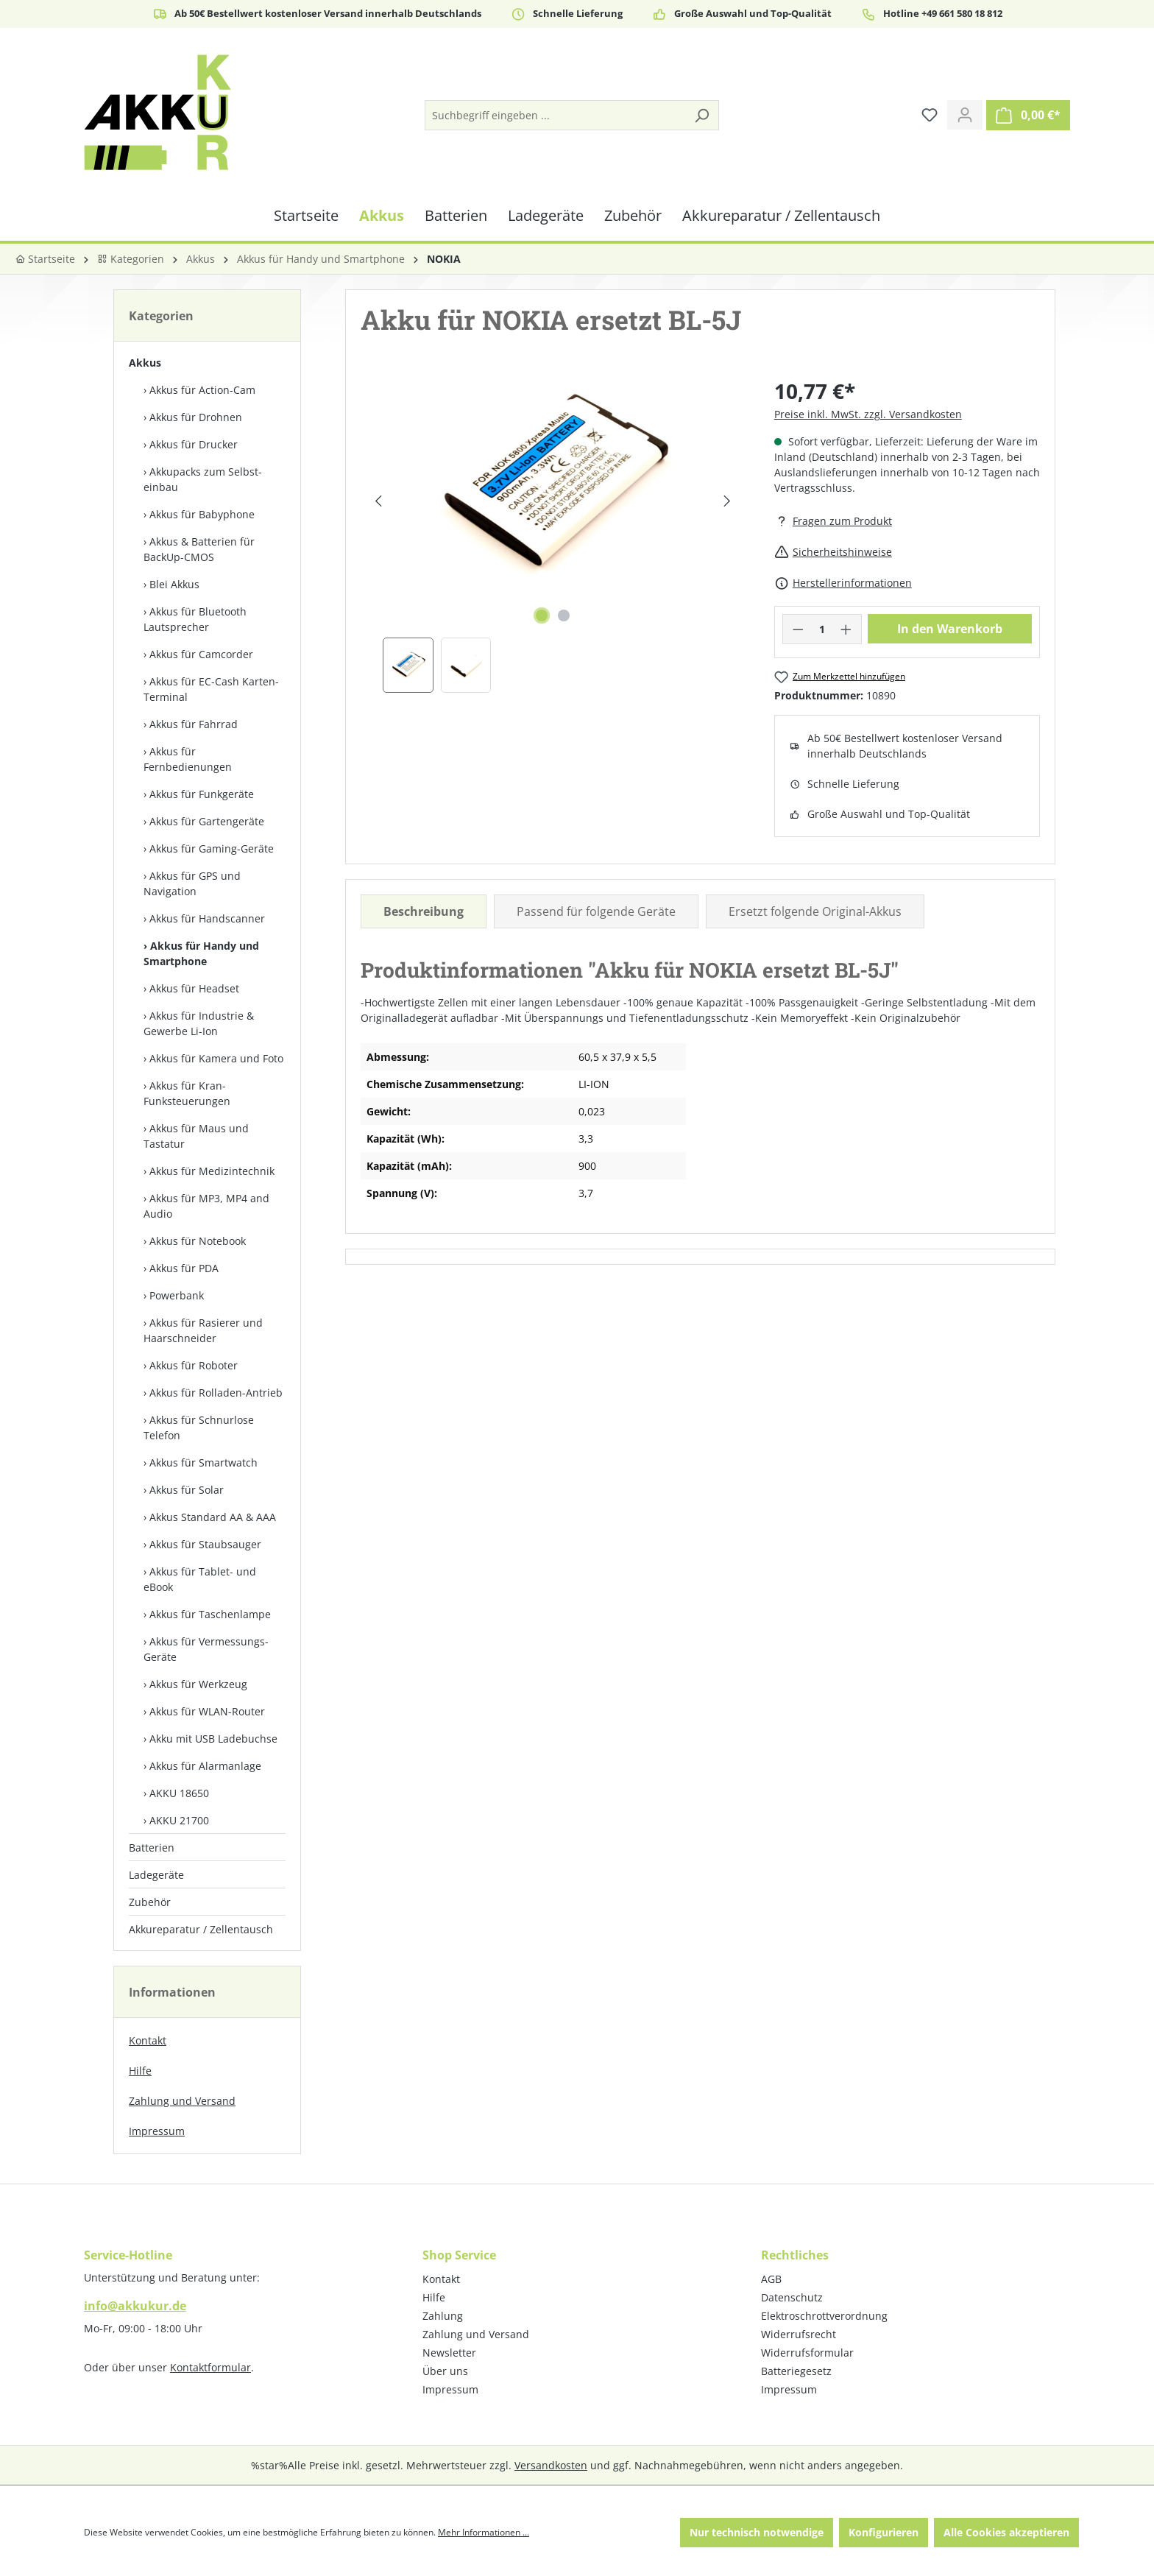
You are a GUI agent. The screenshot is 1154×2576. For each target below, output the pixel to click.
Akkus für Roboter (193, 1365)
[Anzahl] (822, 629)
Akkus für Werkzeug (198, 1684)
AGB (771, 2279)
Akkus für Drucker (193, 444)
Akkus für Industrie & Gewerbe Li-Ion (199, 1023)
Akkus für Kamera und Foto (216, 1058)
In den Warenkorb (949, 629)
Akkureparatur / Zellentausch (201, 1929)
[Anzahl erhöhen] (846, 629)
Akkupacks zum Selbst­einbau (203, 479)
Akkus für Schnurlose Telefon (199, 1427)
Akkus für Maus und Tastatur (196, 1136)
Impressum (157, 2131)
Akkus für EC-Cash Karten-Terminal (211, 689)
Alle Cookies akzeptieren (1006, 2532)
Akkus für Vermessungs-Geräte (206, 1649)
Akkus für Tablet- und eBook (200, 1579)
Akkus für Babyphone (202, 514)
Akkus (145, 363)
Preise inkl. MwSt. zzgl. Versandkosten (868, 414)
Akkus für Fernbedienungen (188, 759)
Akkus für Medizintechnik (212, 1171)
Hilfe (140, 2071)
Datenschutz (792, 2297)
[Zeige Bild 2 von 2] (564, 615)
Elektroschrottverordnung (824, 2316)
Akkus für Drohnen (195, 417)
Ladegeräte (156, 1875)
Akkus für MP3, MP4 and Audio (206, 1206)
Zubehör (150, 1902)
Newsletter (449, 2353)
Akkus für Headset (194, 988)
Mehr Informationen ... (483, 2532)
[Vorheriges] (378, 501)
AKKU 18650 (179, 1793)
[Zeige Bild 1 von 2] (542, 615)
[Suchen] (701, 115)
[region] (553, 534)
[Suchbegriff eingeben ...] (555, 115)
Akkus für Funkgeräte (201, 794)
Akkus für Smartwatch (203, 1462)
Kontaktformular (210, 2367)
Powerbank (176, 1295)
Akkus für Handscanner (207, 918)
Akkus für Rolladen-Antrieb (216, 1393)
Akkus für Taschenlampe (210, 1614)
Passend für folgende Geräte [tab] (596, 911)
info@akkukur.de (135, 2306)
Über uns (445, 2371)
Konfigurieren (883, 2532)
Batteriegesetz (796, 2371)
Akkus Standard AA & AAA (212, 1517)
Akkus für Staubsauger (205, 1544)
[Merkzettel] (929, 115)
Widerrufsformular (807, 2353)
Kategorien (130, 259)
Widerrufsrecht (798, 2334)
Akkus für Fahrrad (193, 724)
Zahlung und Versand (182, 2101)
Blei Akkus (174, 584)
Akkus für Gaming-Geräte (211, 848)
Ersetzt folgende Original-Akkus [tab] (815, 911)
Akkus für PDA (184, 1268)
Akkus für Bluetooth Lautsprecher (195, 619)
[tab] (423, 911)
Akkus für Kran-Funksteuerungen (187, 1093)
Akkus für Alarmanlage (205, 1766)
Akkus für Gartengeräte (206, 821)
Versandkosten (550, 2465)
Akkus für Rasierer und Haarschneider (203, 1330)
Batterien (151, 1848)
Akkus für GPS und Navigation (192, 883)
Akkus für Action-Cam (202, 390)
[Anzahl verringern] (797, 629)
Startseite (45, 259)
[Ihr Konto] (965, 115)
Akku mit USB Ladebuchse (213, 1739)
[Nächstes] (726, 501)
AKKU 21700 (179, 1820)
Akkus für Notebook (197, 1241)
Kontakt (147, 2040)
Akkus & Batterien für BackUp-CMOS (199, 549)
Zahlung (442, 2316)
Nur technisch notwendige (757, 2532)
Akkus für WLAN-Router (207, 1711)
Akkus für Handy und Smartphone (201, 953)
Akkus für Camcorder (201, 654)
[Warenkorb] (1028, 115)
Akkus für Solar (186, 1490)
